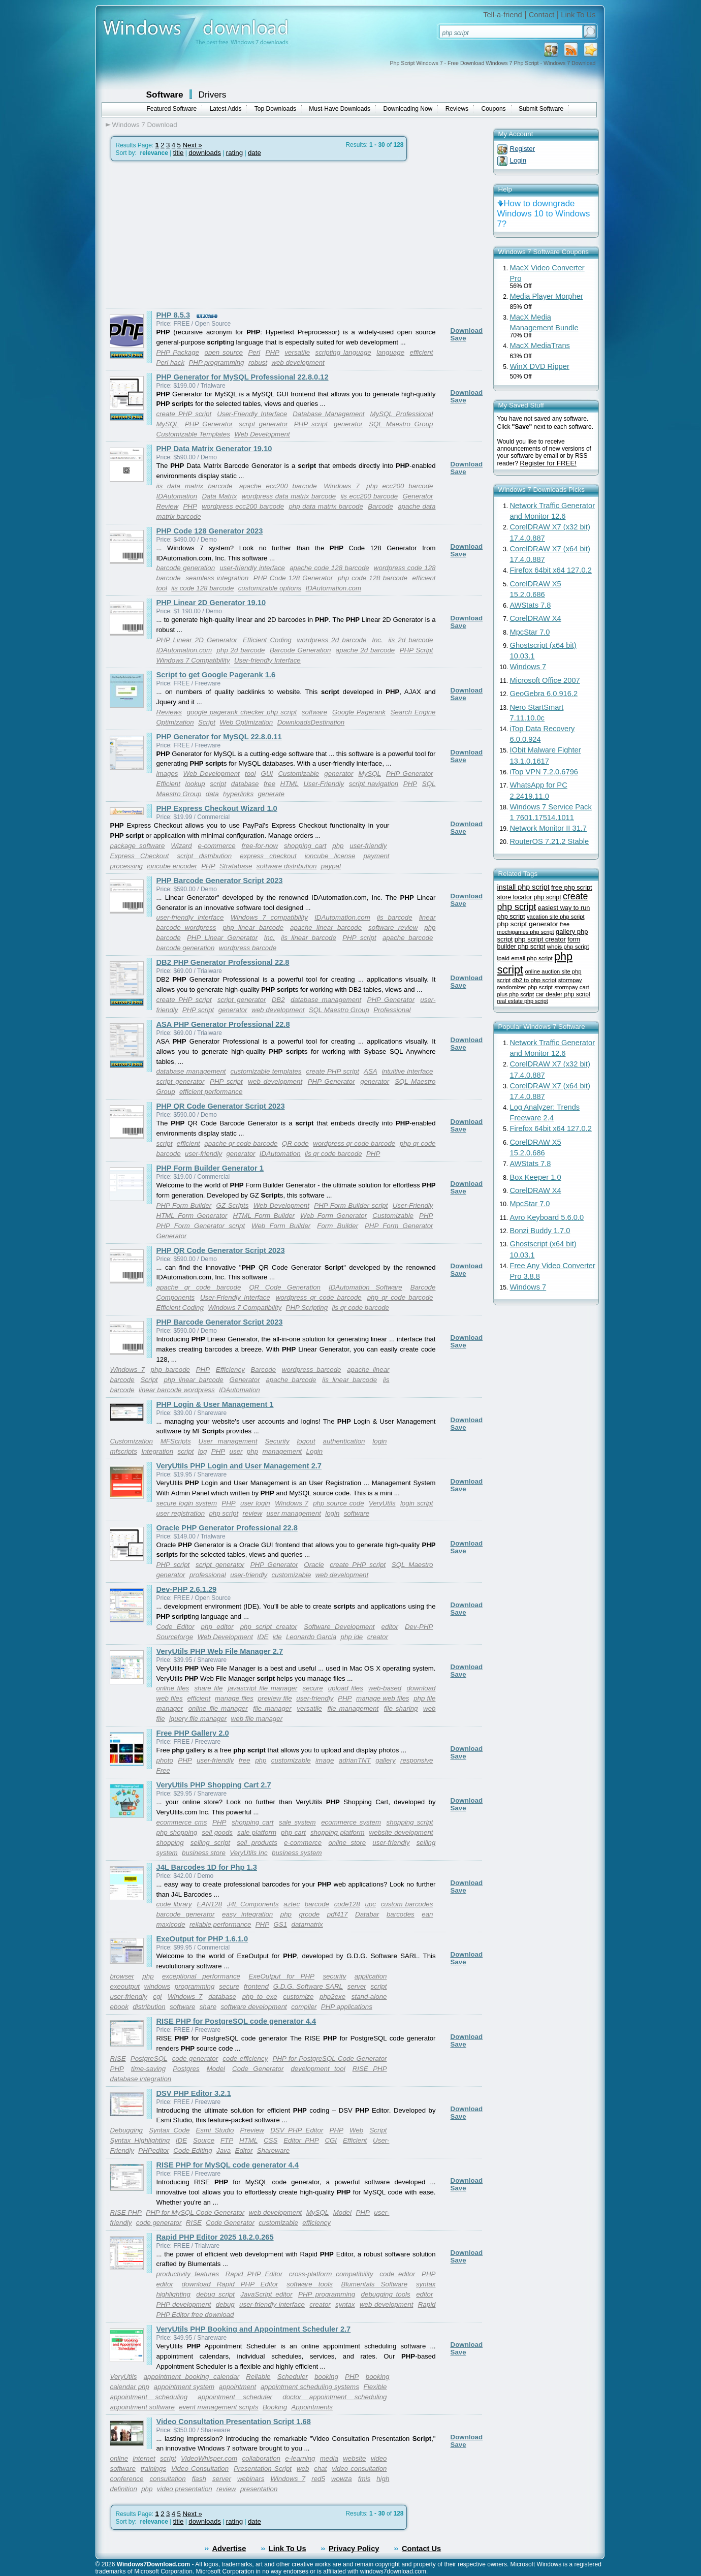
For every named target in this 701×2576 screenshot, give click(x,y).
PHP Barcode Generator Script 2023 (219, 880)
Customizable (298, 773)
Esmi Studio (215, 2130)
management (282, 1451)
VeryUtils (382, 1503)
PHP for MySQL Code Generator (195, 2212)
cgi (157, 1996)
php (337, 846)
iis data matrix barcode (194, 486)
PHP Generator (209, 424)
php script (223, 1513)
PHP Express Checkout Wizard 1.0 (216, 808)
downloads (204, 152)
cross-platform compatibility (331, 2274)
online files (172, 1688)
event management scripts (218, 2407)
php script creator (268, 1626)
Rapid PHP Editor (254, 2274)
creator (377, 1637)
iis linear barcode (308, 937)
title (178, 152)
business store (204, 1853)
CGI (331, 2140)
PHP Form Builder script (351, 1205)
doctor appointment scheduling (334, 2397)
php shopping (177, 1832)
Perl (254, 352)
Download (467, 330)
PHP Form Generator (399, 1226)
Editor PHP (300, 2140)
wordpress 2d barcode (332, 640)
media (329, 2458)
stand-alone (369, 1996)
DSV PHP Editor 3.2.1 (193, 2093)
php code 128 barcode (372, 578)
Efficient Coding (267, 640)
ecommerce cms (181, 1822)
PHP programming (216, 362)
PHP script (311, 424)
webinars (250, 2479)
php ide (352, 1637)
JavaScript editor (266, 2294)
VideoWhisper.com (209, 2458)
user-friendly (368, 846)
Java (223, 2150)
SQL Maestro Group (401, 424)
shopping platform (337, 1832)
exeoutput (125, 1986)
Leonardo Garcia (311, 1637)
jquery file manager (198, 1718)
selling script (210, 1842)
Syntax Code (169, 2130)
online (119, 2458)
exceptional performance (201, 1976)
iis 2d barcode (411, 640)
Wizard (181, 846)
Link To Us (578, 15)
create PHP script (184, 414)
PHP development (183, 2304)
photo (164, 1760)
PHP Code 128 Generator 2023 (209, 531)
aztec (291, 1904)
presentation (258, 2489)
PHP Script (416, 650)
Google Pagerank (359, 712)
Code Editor (175, 1626)
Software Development (339, 1626)
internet (144, 2458)
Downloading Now (408, 108)
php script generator (528, 924)
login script (416, 1503)
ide (277, 1637)
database (245, 784)
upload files (345, 1688)
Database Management (328, 414)
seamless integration (216, 578)
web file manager (257, 1718)
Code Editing (192, 2150)
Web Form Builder (280, 1226)
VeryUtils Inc (248, 1853)
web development (297, 362)
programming (195, 1986)
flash (199, 2479)
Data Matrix (219, 496)
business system (297, 1853)
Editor (244, 2150)
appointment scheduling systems (310, 2387)
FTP (226, 2140)
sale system (297, 1822)
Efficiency (230, 1369)
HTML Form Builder (264, 1215)
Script (206, 722)
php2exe (332, 1996)
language (390, 352)
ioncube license (330, 856)
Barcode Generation (300, 650)
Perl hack (170, 362)
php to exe (259, 1996)
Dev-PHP (419, 1626)
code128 (347, 1904)
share (208, 2006)
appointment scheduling (149, 2397)
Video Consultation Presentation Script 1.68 (233, 2421)
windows (157, 1986)
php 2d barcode (241, 650)
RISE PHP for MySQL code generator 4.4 (227, 2165)
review (253, 1513)
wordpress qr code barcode (354, 1143)
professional (207, 1575)
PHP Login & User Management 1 (215, 1404)
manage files (234, 1698)
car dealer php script (562, 994)
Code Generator (257, 2068)
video (379, 2458)
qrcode (309, 1914)
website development (401, 1832)
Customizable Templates (193, 434)
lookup (195, 784)
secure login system (186, 1503)
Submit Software (541, 108)
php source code (338, 1503)
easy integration (247, 1914)
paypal (331, 866)
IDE (262, 1637)
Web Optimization (246, 722)
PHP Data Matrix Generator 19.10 (214, 449)
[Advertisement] (191, 235)
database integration (141, 2079)
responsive (416, 1760)
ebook (119, 2006)
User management (228, 1441)
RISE (118, 2058)
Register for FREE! (548, 463)
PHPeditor (153, 2150)
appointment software (142, 2407)
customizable (291, 1575)
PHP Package (178, 352)
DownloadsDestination (311, 722)
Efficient (168, 784)
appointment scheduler (235, 2397)
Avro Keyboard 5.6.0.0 (547, 1217)
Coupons (494, 108)
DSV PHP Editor (296, 2130)
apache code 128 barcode (329, 568)
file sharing (401, 1708)
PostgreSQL (149, 2058)
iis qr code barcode (333, 1153)
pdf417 (337, 1914)
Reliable (258, 2376)
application (371, 1976)
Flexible (375, 2387)
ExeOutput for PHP (281, 1976)
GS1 (280, 1924)
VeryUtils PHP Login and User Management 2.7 (239, 1466)
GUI (267, 773)
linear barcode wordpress (177, 1390)
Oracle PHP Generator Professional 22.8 (227, 1528)
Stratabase (235, 866)
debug (225, 2304)
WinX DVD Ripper (539, 366)
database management (326, 999)
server (356, 1986)
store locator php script (529, 897)
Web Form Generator (333, 1215)
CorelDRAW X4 (535, 618)
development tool (318, 2068)
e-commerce (217, 846)
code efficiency (245, 2058)
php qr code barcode (400, 1297)
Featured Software (172, 108)
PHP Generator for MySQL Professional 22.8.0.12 (242, 377)
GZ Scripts (232, 1205)
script (218, 784)
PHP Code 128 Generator (293, 578)
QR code (295, 1143)
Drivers (213, 94)
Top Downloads (275, 108)
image (324, 1760)
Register (522, 148)
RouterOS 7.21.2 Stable (549, 841)
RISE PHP (370, 2068)
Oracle (314, 1564)
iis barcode (394, 917)
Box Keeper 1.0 (535, 1177)
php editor (217, 1626)
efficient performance (210, 1091)
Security (277, 1441)
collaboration (261, 2458)
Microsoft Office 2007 (545, 680)
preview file (275, 1698)
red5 (318, 2479)
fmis (364, 2479)
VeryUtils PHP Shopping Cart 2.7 (213, 1785)
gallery (385, 1760)
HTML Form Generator (192, 1215)
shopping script (410, 1822)
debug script (215, 2294)
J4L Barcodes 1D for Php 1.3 (206, 1867)
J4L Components (253, 1904)
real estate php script (522, 1001)
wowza (341, 2479)
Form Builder (337, 1226)
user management (293, 1513)
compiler (303, 2006)
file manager (272, 1708)
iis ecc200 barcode (369, 496)
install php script (523, 887)
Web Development (262, 434)
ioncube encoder (172, 866)
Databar (367, 1914)
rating (234, 152)
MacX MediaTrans (540, 345)
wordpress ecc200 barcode (243, 506)
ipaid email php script (525, 958)
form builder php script (539, 943)
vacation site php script (555, 917)
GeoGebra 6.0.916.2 (544, 693)
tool (250, 773)
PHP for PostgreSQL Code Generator (330, 2058)
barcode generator (185, 1914)
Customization (131, 1441)
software (314, 712)
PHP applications (346, 2006)
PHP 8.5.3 (173, 315)
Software (164, 94)
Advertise (229, 2548)
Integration (157, 1451)
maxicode (170, 1924)
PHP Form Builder (184, 1205)
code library (174, 1904)
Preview (252, 2130)
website (354, 2458)
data (212, 794)
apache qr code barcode (240, 1143)
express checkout (268, 856)
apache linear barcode (326, 927)
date (254, 152)
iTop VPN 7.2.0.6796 (544, 772)
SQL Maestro (412, 1564)
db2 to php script (535, 980)
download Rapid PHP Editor (230, 2284)
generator (348, 424)
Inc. (377, 640)
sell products (257, 1842)
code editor (397, 2274)
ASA (370, 1071)
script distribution (204, 856)
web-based (384, 1688)
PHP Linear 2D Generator (197, 640)
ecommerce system (351, 1822)
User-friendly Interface (267, 660)
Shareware (273, 2150)
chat (320, 2468)
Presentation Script (263, 2468)
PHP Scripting (307, 1307)
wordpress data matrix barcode (289, 496)
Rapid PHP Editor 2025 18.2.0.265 (215, 2237)
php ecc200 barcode (399, 486)
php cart (293, 1832)
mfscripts (123, 1451)
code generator (195, 2058)
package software (137, 846)
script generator (263, 424)
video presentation (184, 2489)
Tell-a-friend (502, 15)
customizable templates (266, 1071)
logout (306, 1441)
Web (356, 2130)
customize (298, 1996)
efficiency (316, 2222)
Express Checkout (139, 856)
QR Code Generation (285, 1287)
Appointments (312, 2407)
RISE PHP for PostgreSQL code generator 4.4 (236, 2021)
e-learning (300, 2458)
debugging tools (385, 2294)
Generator (417, 496)
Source (203, 2140)
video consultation (359, 2468)
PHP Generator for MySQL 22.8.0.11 (219, 737)
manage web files (382, 1698)
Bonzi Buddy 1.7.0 (540, 1231)
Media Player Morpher (546, 296)
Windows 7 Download (144, 125)
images (167, 773)
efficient (421, 352)
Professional (391, 1010)
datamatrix (307, 1924)
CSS (270, 2140)
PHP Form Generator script (200, 1226)
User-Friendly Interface (252, 414)
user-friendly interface (252, 568)
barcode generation (185, 568)
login (379, 1441)
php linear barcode (252, 927)
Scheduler (292, 2376)
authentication (344, 1441)
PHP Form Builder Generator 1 (210, 1168)
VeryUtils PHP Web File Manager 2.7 (219, 1651)
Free (163, 1770)
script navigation (374, 784)
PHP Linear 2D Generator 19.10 (211, 603)
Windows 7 (341, 486)
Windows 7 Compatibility (193, 660)
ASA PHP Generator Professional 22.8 (223, 1024)
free (269, 784)
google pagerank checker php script (242, 712)
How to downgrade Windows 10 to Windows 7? (543, 214)
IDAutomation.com (334, 588)
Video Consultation (200, 2468)
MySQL (167, 424)
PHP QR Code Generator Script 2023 (220, 1106)
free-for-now (259, 846)
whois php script (568, 947)
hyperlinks (238, 794)
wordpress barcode (247, 948)
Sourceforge (175, 1637)
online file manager (218, 1708)
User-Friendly (323, 784)
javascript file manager (262, 1688)
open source (224, 352)
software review (393, 927)
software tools (309, 2284)
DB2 (278, 999)
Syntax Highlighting (140, 2140)
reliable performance (220, 1924)
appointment (237, 2387)
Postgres (186, 2068)
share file (208, 1688)
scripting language (343, 352)
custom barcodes (407, 1904)
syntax (345, 2304)
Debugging (126, 2130)
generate (271, 794)
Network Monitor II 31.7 (548, 828)
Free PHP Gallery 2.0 (192, 1733)
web (303, 2468)
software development (253, 2006)
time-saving (148, 2068)
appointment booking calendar (191, 2376)
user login (255, 1503)
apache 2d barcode (365, 650)
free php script (571, 887)
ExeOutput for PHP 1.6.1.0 (202, 1939)
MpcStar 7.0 (530, 632)
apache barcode (408, 937)
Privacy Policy (354, 2548)
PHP (272, 352)
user (236, 1451)
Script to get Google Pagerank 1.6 (216, 675)
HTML (289, 784)
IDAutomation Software (365, 1287)
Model (216, 2068)
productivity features (187, 2274)
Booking (275, 2407)
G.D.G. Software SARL (308, 1986)
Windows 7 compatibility (269, 917)
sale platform (256, 1832)
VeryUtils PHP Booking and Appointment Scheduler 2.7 (253, 2329)
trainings (153, 2468)
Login (314, 1451)
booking (326, 2376)
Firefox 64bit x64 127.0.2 (551, 570)
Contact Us (421, 2548)
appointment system (184, 2387)
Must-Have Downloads (339, 108)
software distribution (287, 866)
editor (389, 1626)
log (202, 1451)
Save (458, 338)
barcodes (401, 1914)
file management (353, 1708)
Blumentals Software (374, 2284)
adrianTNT (355, 1760)
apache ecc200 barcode (278, 486)
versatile (297, 352)
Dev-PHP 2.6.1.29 (186, 1589)
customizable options (269, 588)
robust (257, 362)
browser (122, 1976)
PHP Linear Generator (222, 937)
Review (167, 506)
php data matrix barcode (326, 506)
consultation (168, 2479)
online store (347, 1842)
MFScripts (176, 1441)
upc (370, 1904)
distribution (149, 2006)
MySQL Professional (401, 414)
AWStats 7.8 (530, 605)
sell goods (217, 1832)
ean (427, 1914)
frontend (256, 1986)
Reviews (456, 108)
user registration (180, 1513)
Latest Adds (226, 108)
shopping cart (305, 846)
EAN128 (209, 1904)
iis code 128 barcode (202, 588)
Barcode (380, 506)
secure (313, 1688)
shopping (170, 1842)
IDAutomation (177, 496)
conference (127, 2479)
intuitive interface (407, 1071)
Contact (542, 15)
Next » (192, 145)
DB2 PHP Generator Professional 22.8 (223, 962)
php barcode (170, 1369)
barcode (317, 1904)
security (334, 1976)
